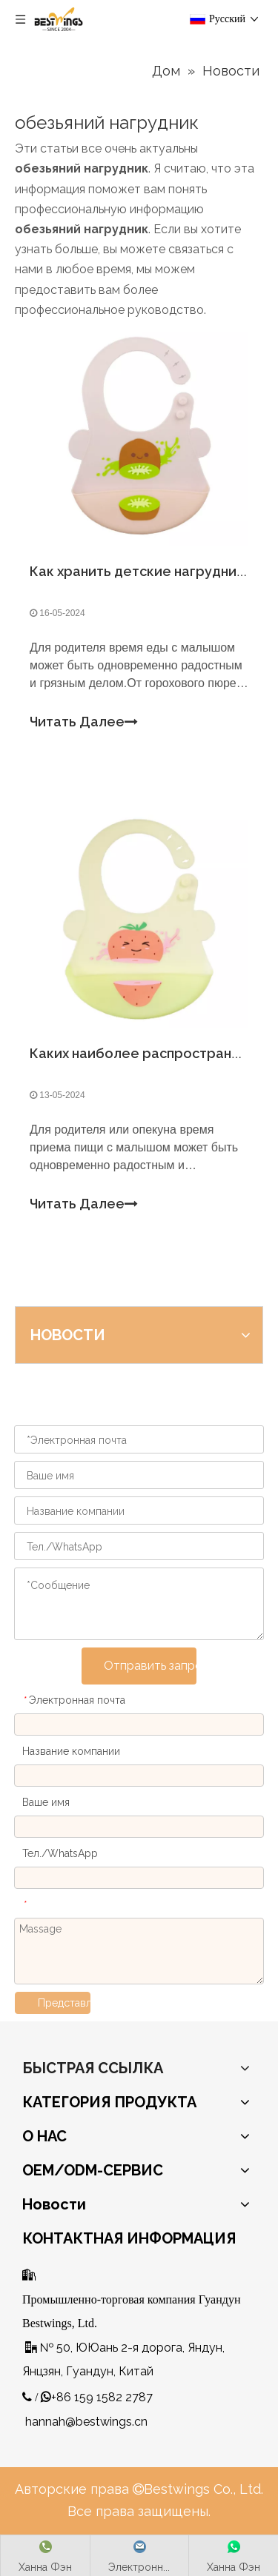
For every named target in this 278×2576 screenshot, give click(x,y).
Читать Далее (84, 722)
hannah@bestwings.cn (86, 2422)
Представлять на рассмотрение (64, 2003)
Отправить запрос (150, 1666)
